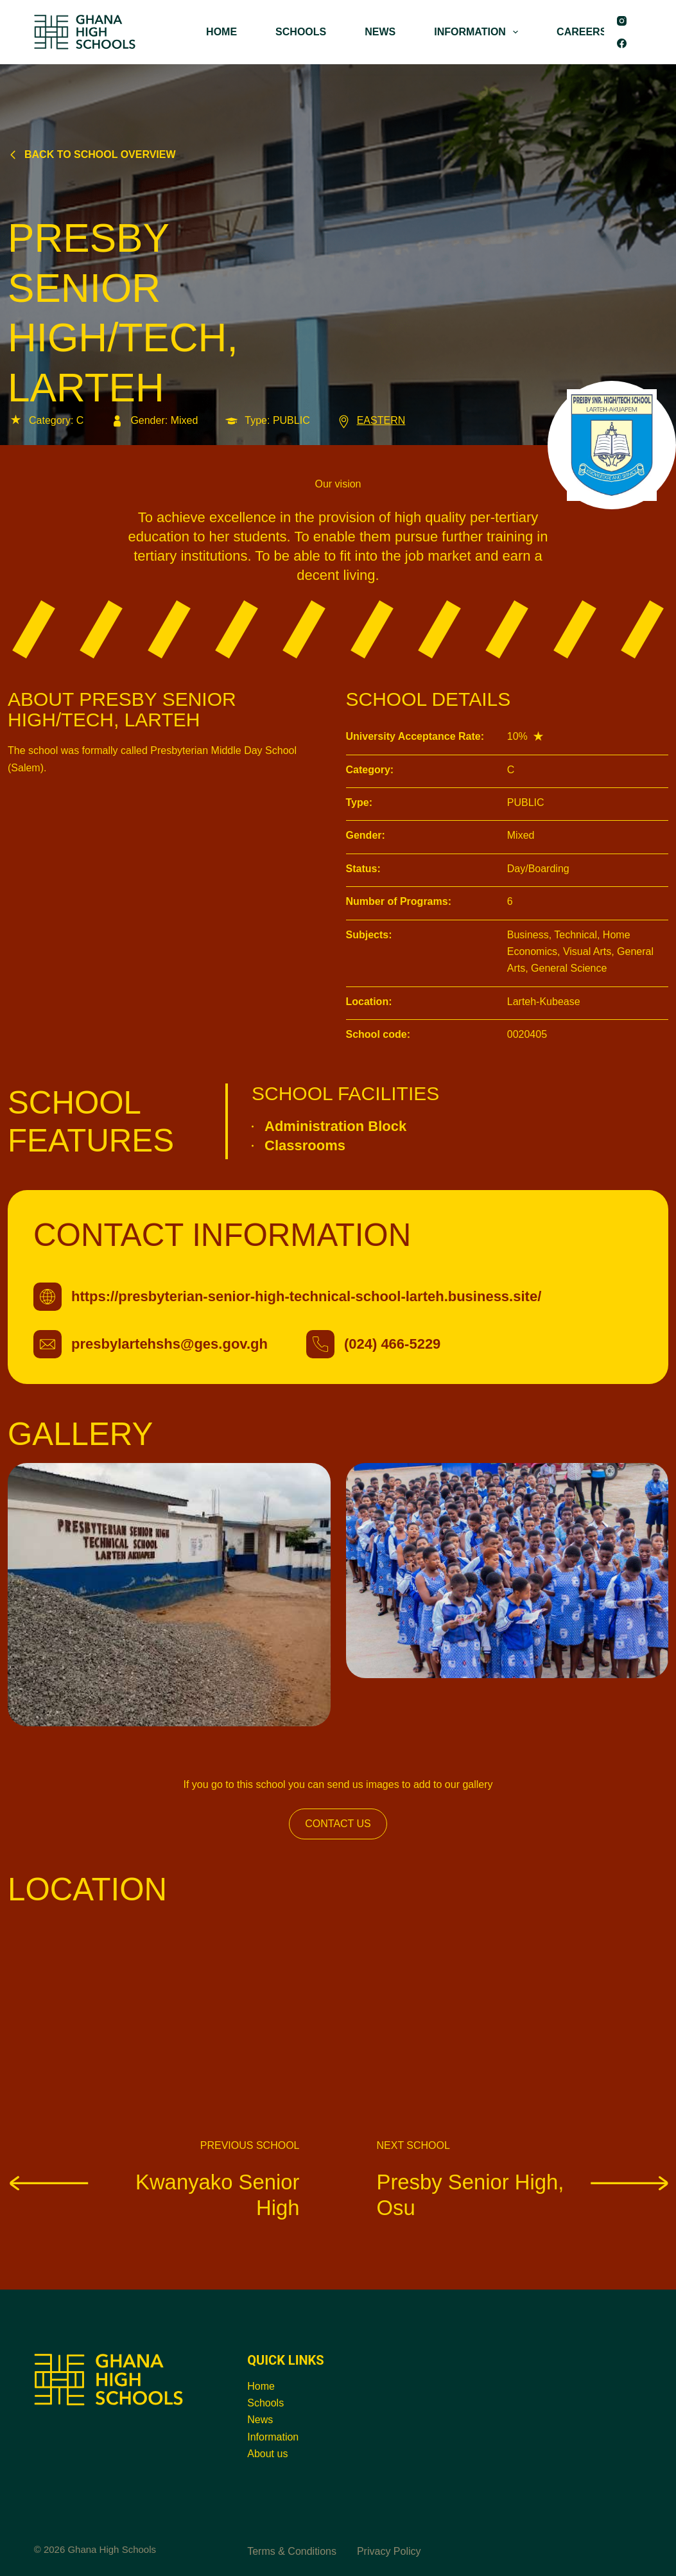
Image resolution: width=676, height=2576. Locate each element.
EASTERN (371, 420)
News (260, 2419)
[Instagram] (622, 21)
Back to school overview (92, 154)
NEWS (380, 31)
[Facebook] (622, 43)
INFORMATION (478, 32)
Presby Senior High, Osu (523, 2194)
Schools (265, 2402)
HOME (221, 31)
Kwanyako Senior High (154, 2194)
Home (261, 2386)
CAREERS (582, 31)
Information (273, 2436)
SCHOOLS (300, 31)
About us (267, 2453)
